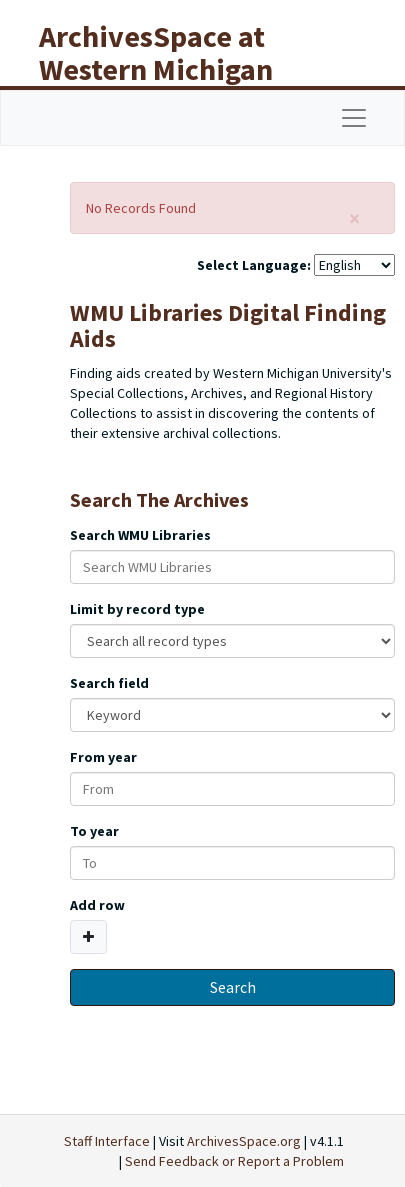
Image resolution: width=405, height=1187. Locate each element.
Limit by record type (137, 609)
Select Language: (254, 265)
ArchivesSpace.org (244, 1141)
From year (103, 757)
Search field (109, 683)
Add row (97, 905)
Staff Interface (107, 1141)
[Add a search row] (88, 937)
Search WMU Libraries (140, 535)
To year (94, 831)
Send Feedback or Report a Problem (234, 1161)
